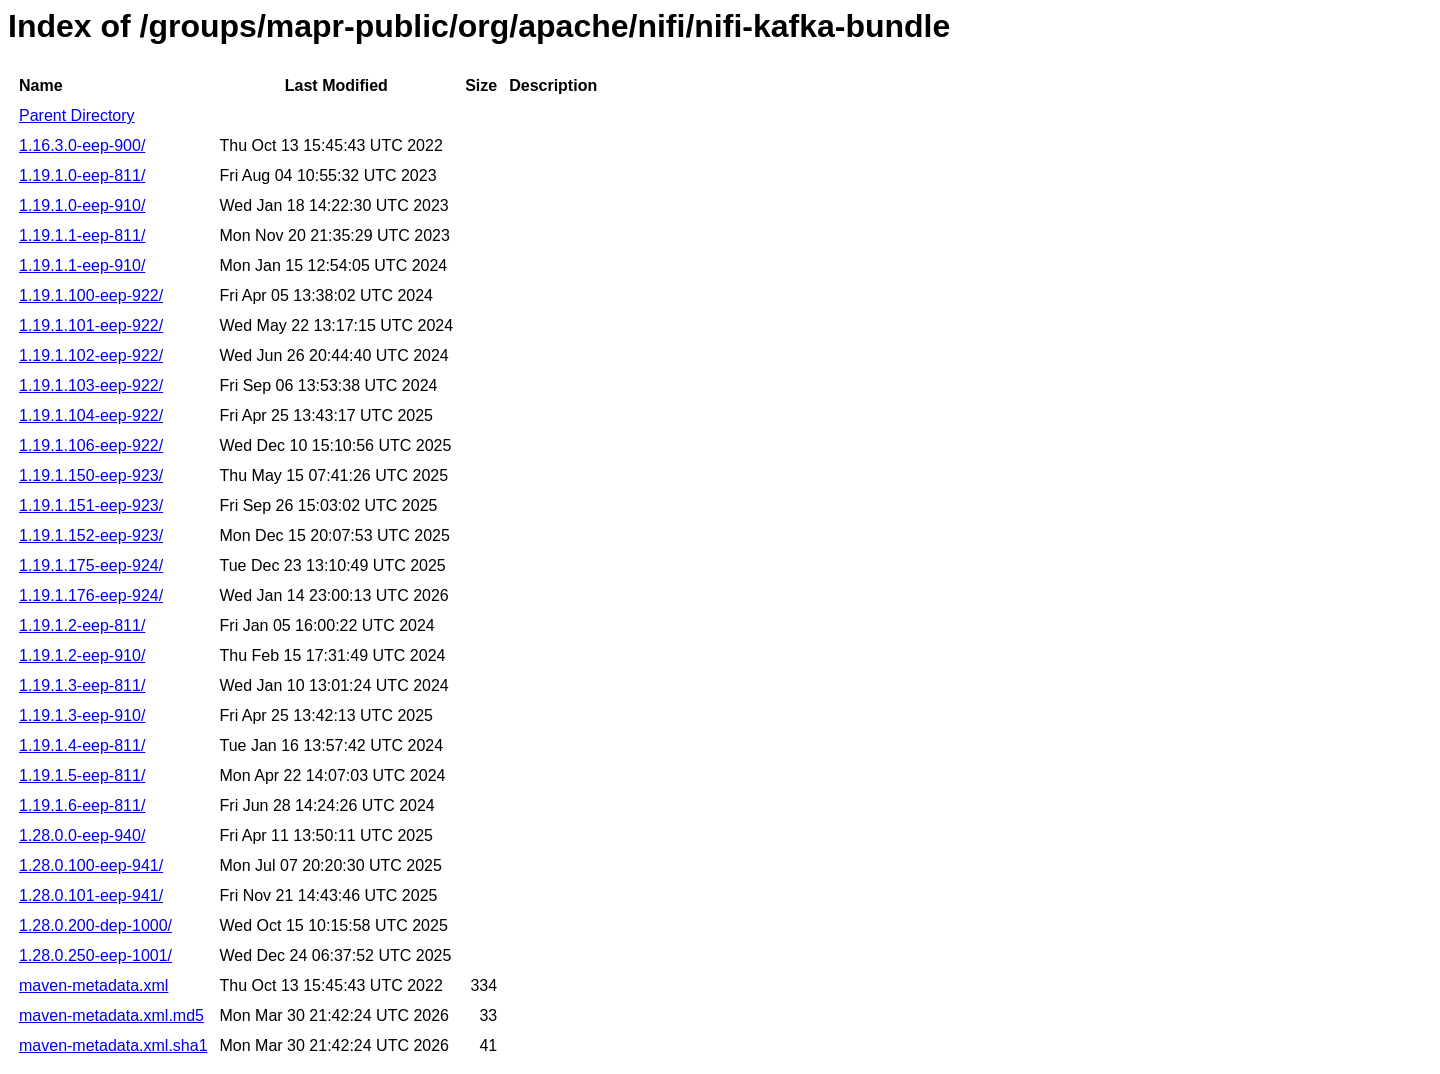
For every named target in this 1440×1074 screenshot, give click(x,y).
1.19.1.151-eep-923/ (91, 505)
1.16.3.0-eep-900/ (82, 145)
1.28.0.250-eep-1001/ (95, 955)
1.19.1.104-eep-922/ (91, 415)
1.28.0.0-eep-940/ (82, 835)
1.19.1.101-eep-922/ (91, 325)
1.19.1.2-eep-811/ (82, 625)
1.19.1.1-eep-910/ (82, 265)
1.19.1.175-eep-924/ (91, 565)
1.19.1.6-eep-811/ (82, 805)
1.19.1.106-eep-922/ (91, 445)
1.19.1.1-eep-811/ (82, 235)
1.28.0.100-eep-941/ (91, 865)
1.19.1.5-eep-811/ (82, 775)
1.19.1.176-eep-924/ (91, 595)
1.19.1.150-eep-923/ (91, 475)
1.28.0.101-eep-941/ (91, 895)
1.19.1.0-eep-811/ (82, 175)
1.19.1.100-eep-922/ (91, 295)
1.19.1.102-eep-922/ (91, 355)
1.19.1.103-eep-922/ (91, 385)
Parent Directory (77, 115)
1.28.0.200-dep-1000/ (95, 925)
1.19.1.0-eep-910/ (82, 205)
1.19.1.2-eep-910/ (82, 655)
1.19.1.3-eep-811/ (82, 685)
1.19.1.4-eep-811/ (82, 745)
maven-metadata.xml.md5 (111, 1015)
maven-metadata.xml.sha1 (113, 1045)
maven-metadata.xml (93, 985)
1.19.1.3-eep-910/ (82, 715)
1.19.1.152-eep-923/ (91, 535)
